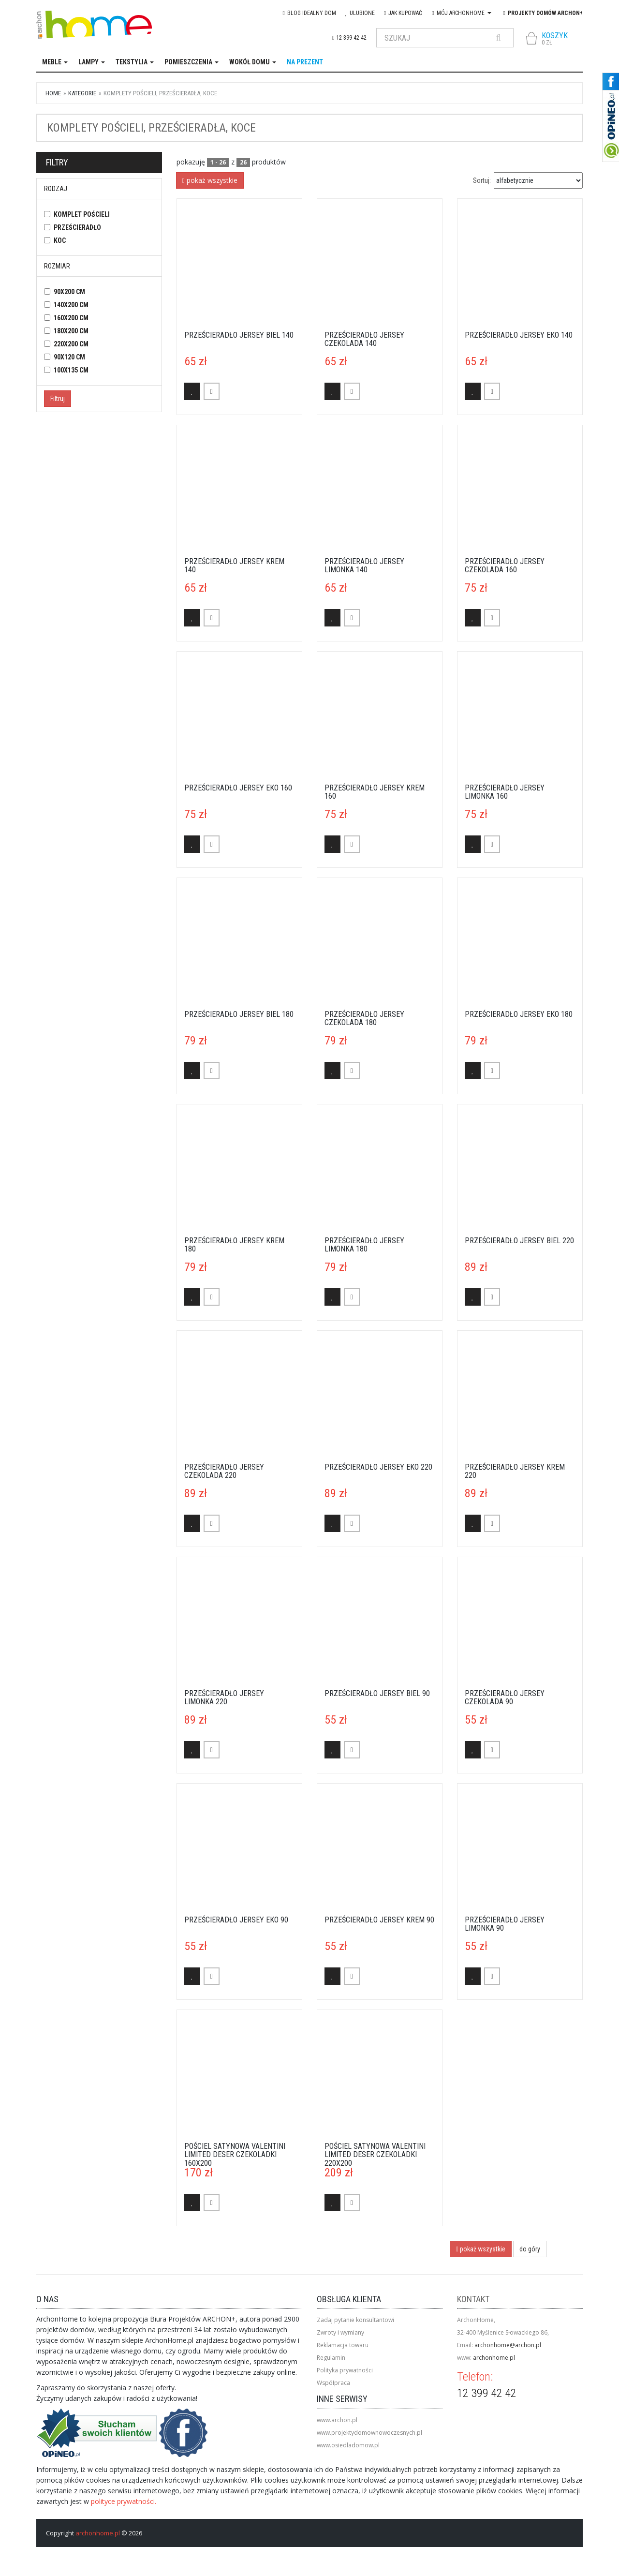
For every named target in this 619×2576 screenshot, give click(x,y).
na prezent (305, 62)
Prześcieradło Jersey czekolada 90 (505, 1698)
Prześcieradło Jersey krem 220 (515, 1471)
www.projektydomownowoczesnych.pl (369, 2432)
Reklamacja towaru (342, 2345)
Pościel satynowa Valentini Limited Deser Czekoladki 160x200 (234, 2155)
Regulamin (331, 2357)
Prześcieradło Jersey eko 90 (236, 1919)
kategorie (82, 93)
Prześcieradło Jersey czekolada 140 (364, 339)
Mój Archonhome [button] (461, 13)
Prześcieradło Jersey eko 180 (519, 1014)
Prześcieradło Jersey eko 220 (378, 1467)
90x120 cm (69, 357)
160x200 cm (71, 318)
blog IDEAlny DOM (309, 13)
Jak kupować (403, 13)
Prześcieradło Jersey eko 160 (238, 787)
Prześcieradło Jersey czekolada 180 (364, 1018)
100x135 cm (71, 370)
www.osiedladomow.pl (348, 2445)
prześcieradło (77, 227)
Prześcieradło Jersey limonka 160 (505, 792)
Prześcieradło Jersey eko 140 (519, 335)
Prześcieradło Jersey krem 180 (234, 1245)
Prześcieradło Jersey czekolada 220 (224, 1471)
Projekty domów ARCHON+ (543, 13)
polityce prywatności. (123, 2501)
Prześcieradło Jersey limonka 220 (224, 1698)
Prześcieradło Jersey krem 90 (379, 1919)
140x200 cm (71, 305)
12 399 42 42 (349, 37)
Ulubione (360, 13)
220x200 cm (71, 344)
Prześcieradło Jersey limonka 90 (505, 1924)
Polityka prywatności (345, 2370)
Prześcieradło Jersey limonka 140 (364, 566)
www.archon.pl (337, 2420)
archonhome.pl (494, 2357)
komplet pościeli (82, 214)
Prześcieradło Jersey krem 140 (234, 566)
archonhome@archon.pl (507, 2345)
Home (53, 93)
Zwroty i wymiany (340, 2332)
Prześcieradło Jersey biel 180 (239, 1014)
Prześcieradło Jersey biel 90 (377, 1693)
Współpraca (333, 2383)
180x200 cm (71, 331)
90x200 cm (69, 292)
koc (60, 240)
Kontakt (473, 2299)
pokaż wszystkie (209, 180)
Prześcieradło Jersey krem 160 (374, 792)
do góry (529, 2249)
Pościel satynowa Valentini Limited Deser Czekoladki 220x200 (375, 2155)
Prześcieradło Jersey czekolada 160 (505, 566)
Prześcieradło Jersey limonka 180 (364, 1245)
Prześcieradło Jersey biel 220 (519, 1240)
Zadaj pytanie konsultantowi (355, 2320)
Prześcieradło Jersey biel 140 (239, 335)
